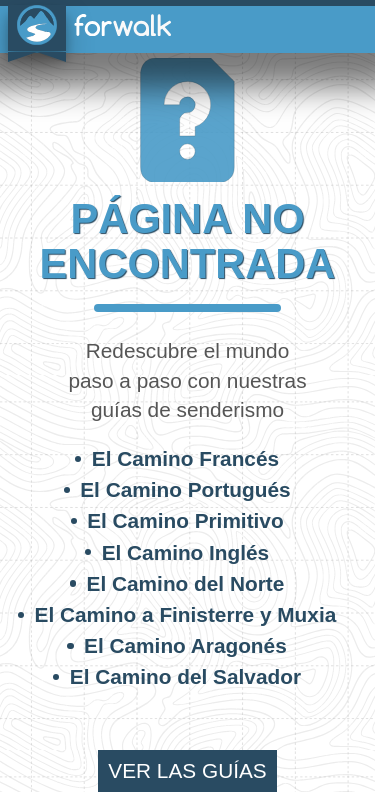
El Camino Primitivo (185, 520)
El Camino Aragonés (185, 645)
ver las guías (187, 770)
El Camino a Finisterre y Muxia (186, 614)
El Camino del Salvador (185, 676)
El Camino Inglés (186, 552)
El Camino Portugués (185, 489)
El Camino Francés (185, 458)
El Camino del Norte (186, 583)
